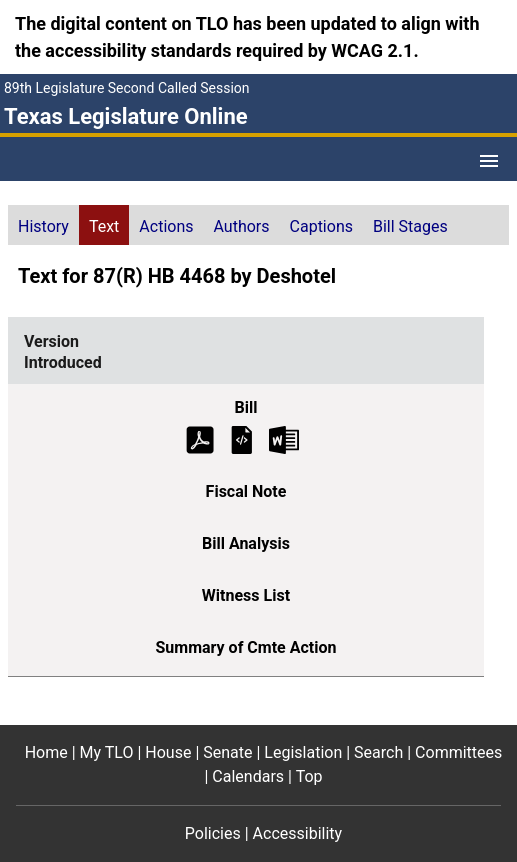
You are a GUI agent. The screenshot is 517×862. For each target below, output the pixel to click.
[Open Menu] (489, 161)
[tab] (43, 225)
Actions (166, 226)
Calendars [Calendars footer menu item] (248, 776)
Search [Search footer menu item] (378, 752)
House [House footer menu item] (168, 752)
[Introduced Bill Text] (242, 438)
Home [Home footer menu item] (46, 752)
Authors (242, 226)
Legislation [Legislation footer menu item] (303, 752)
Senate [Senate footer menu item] (227, 752)
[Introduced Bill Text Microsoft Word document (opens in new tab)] (284, 438)
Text (104, 226)
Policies (213, 833)
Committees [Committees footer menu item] (458, 752)
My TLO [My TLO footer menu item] (107, 752)
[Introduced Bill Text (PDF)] (200, 438)
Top (309, 776)
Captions (321, 226)
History (43, 226)
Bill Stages (410, 226)
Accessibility (298, 833)
